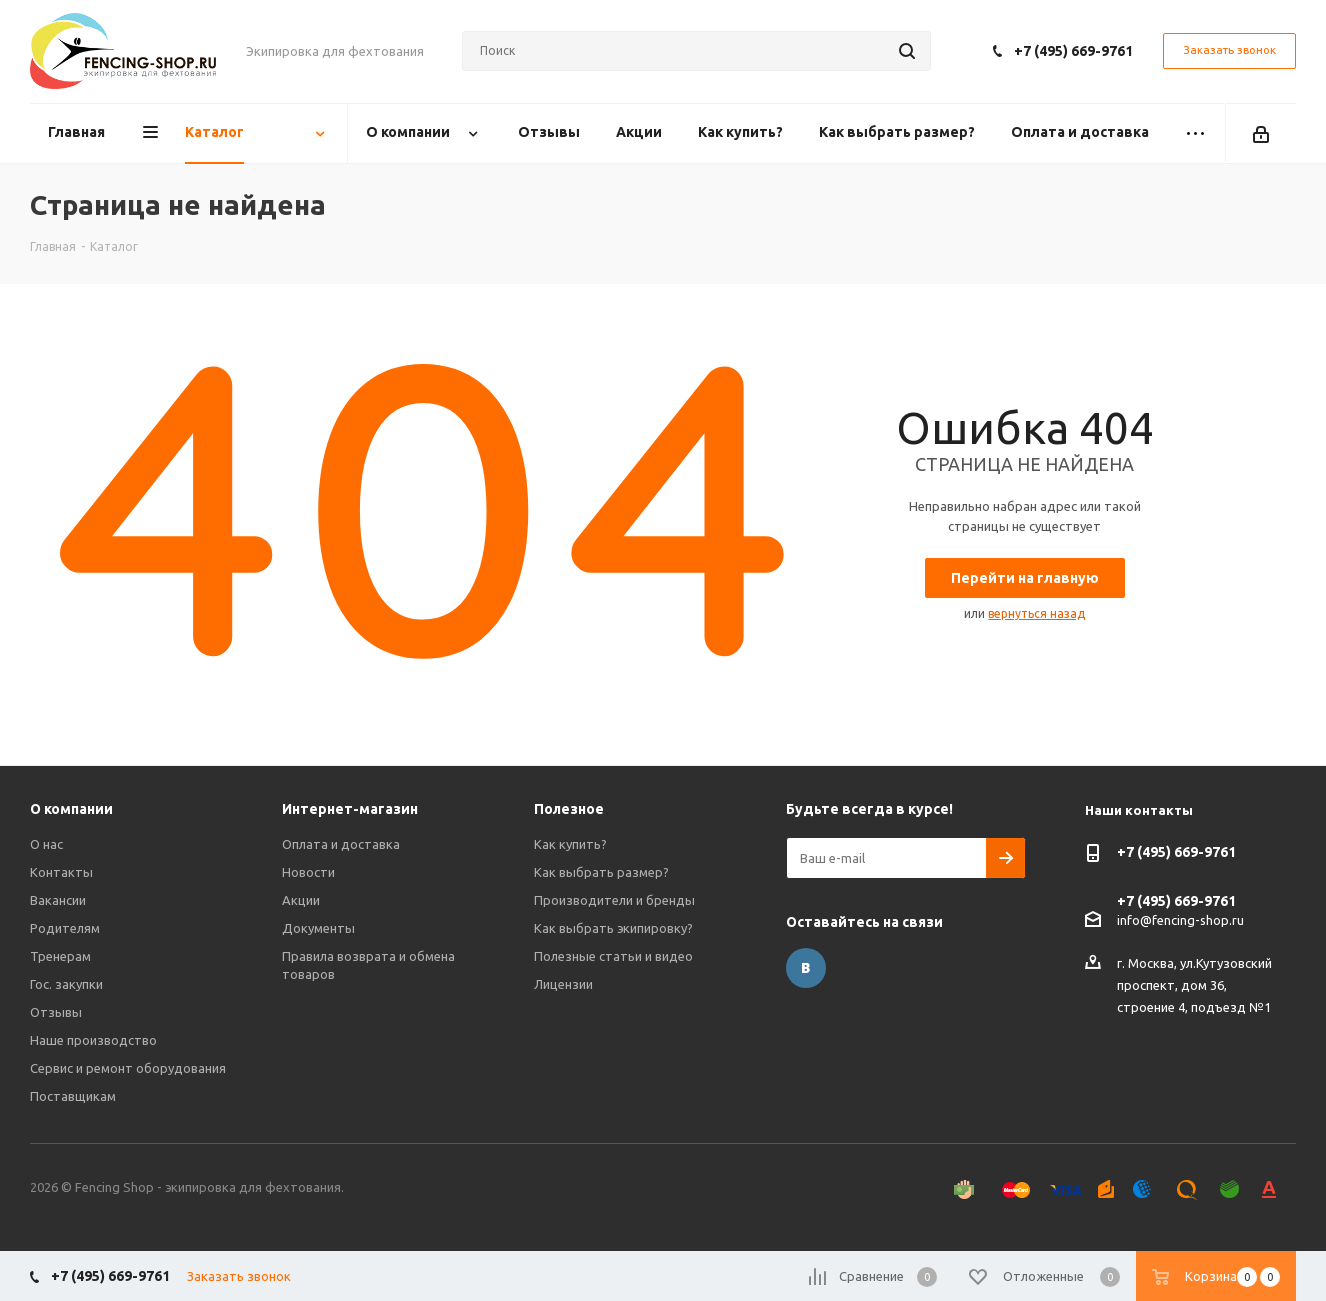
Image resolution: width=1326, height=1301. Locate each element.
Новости (308, 872)
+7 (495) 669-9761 (1073, 51)
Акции (301, 900)
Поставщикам (73, 1096)
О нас (46, 844)
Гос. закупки (66, 984)
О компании (71, 809)
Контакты (61, 872)
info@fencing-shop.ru (1180, 919)
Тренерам (60, 956)
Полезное (569, 809)
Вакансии (58, 900)
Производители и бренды (614, 900)
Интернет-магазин (350, 809)
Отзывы (56, 1012)
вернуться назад (1036, 613)
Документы (318, 928)
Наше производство (93, 1040)
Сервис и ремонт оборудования (128, 1068)
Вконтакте (806, 968)
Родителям (65, 928)
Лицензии (563, 984)
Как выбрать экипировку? (613, 928)
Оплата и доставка (341, 844)
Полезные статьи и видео (613, 956)
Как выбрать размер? (601, 872)
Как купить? (570, 844)
